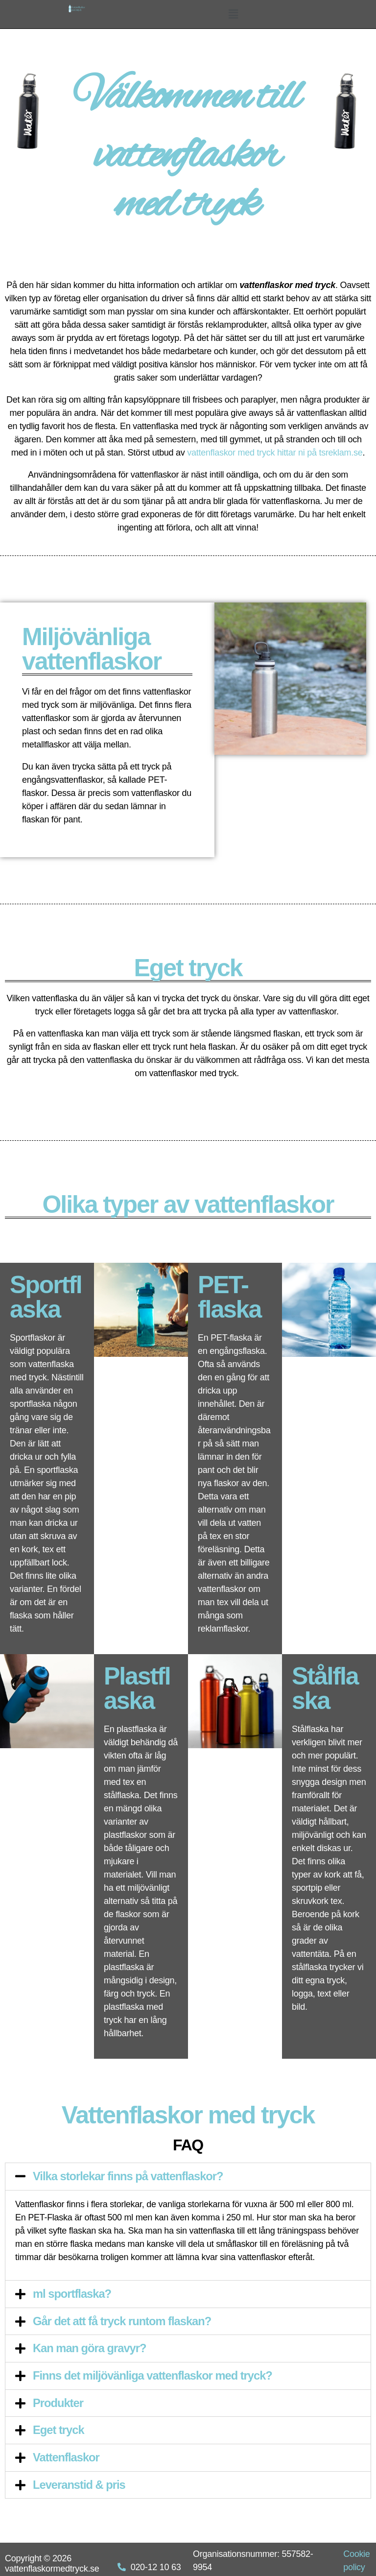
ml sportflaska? (72, 2293)
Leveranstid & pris (79, 2481)
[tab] (188, 2176)
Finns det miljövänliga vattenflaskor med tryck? (154, 2374)
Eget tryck (59, 2427)
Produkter (58, 2400)
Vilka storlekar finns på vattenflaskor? (129, 2176)
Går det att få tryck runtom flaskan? (123, 2320)
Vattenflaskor (66, 2454)
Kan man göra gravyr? (90, 2347)
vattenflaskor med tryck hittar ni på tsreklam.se (274, 452)
